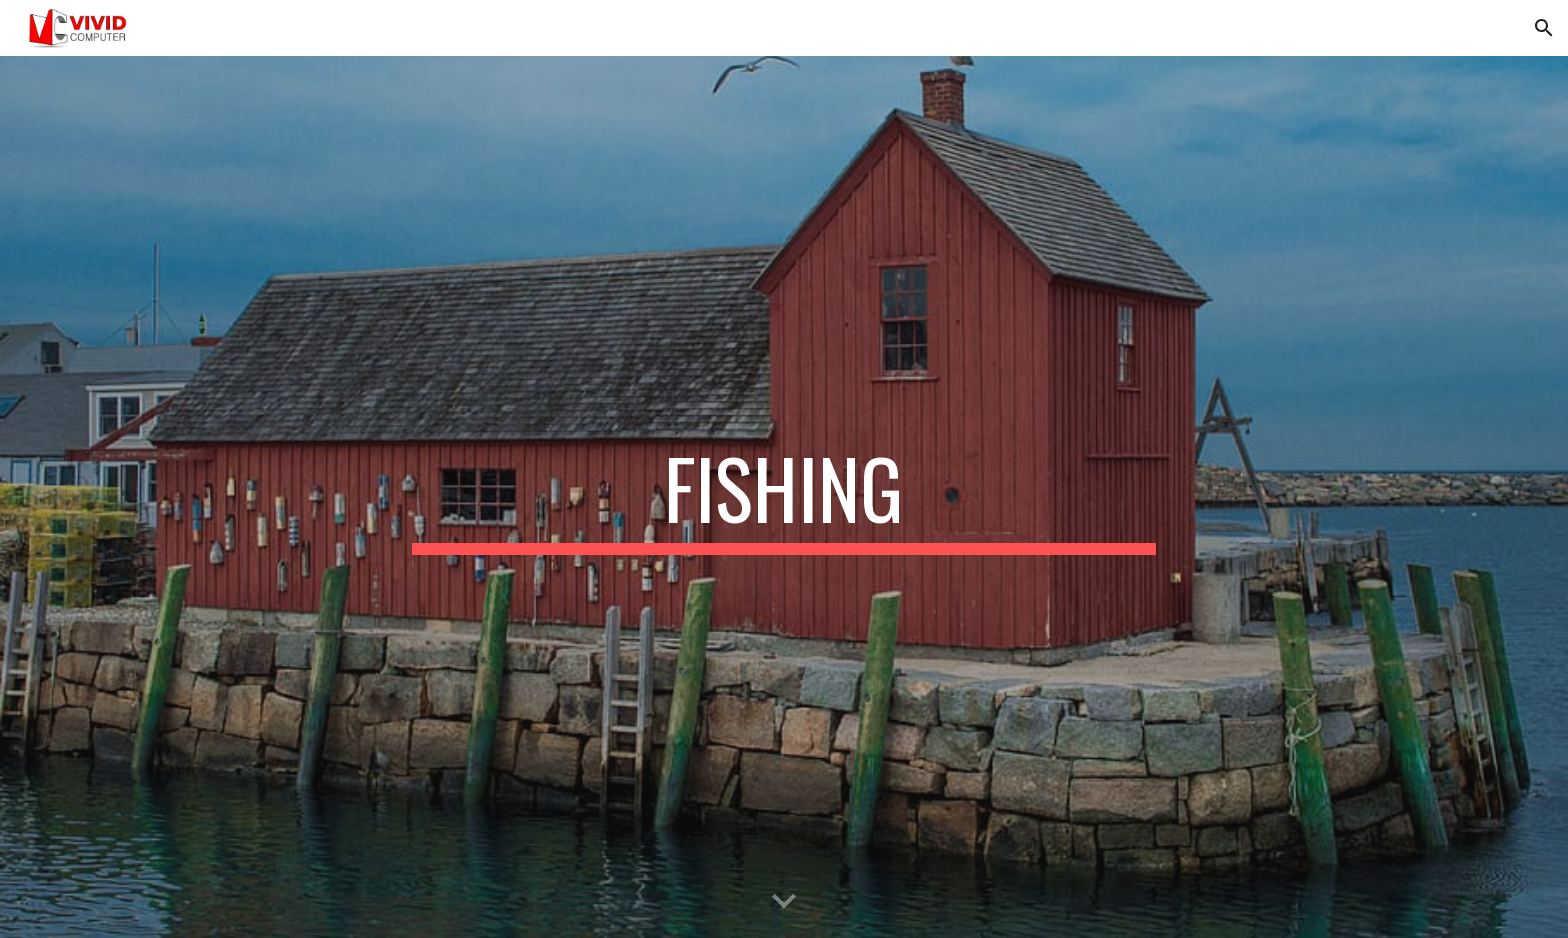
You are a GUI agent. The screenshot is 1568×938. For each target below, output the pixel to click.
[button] (1544, 28)
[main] (784, 497)
